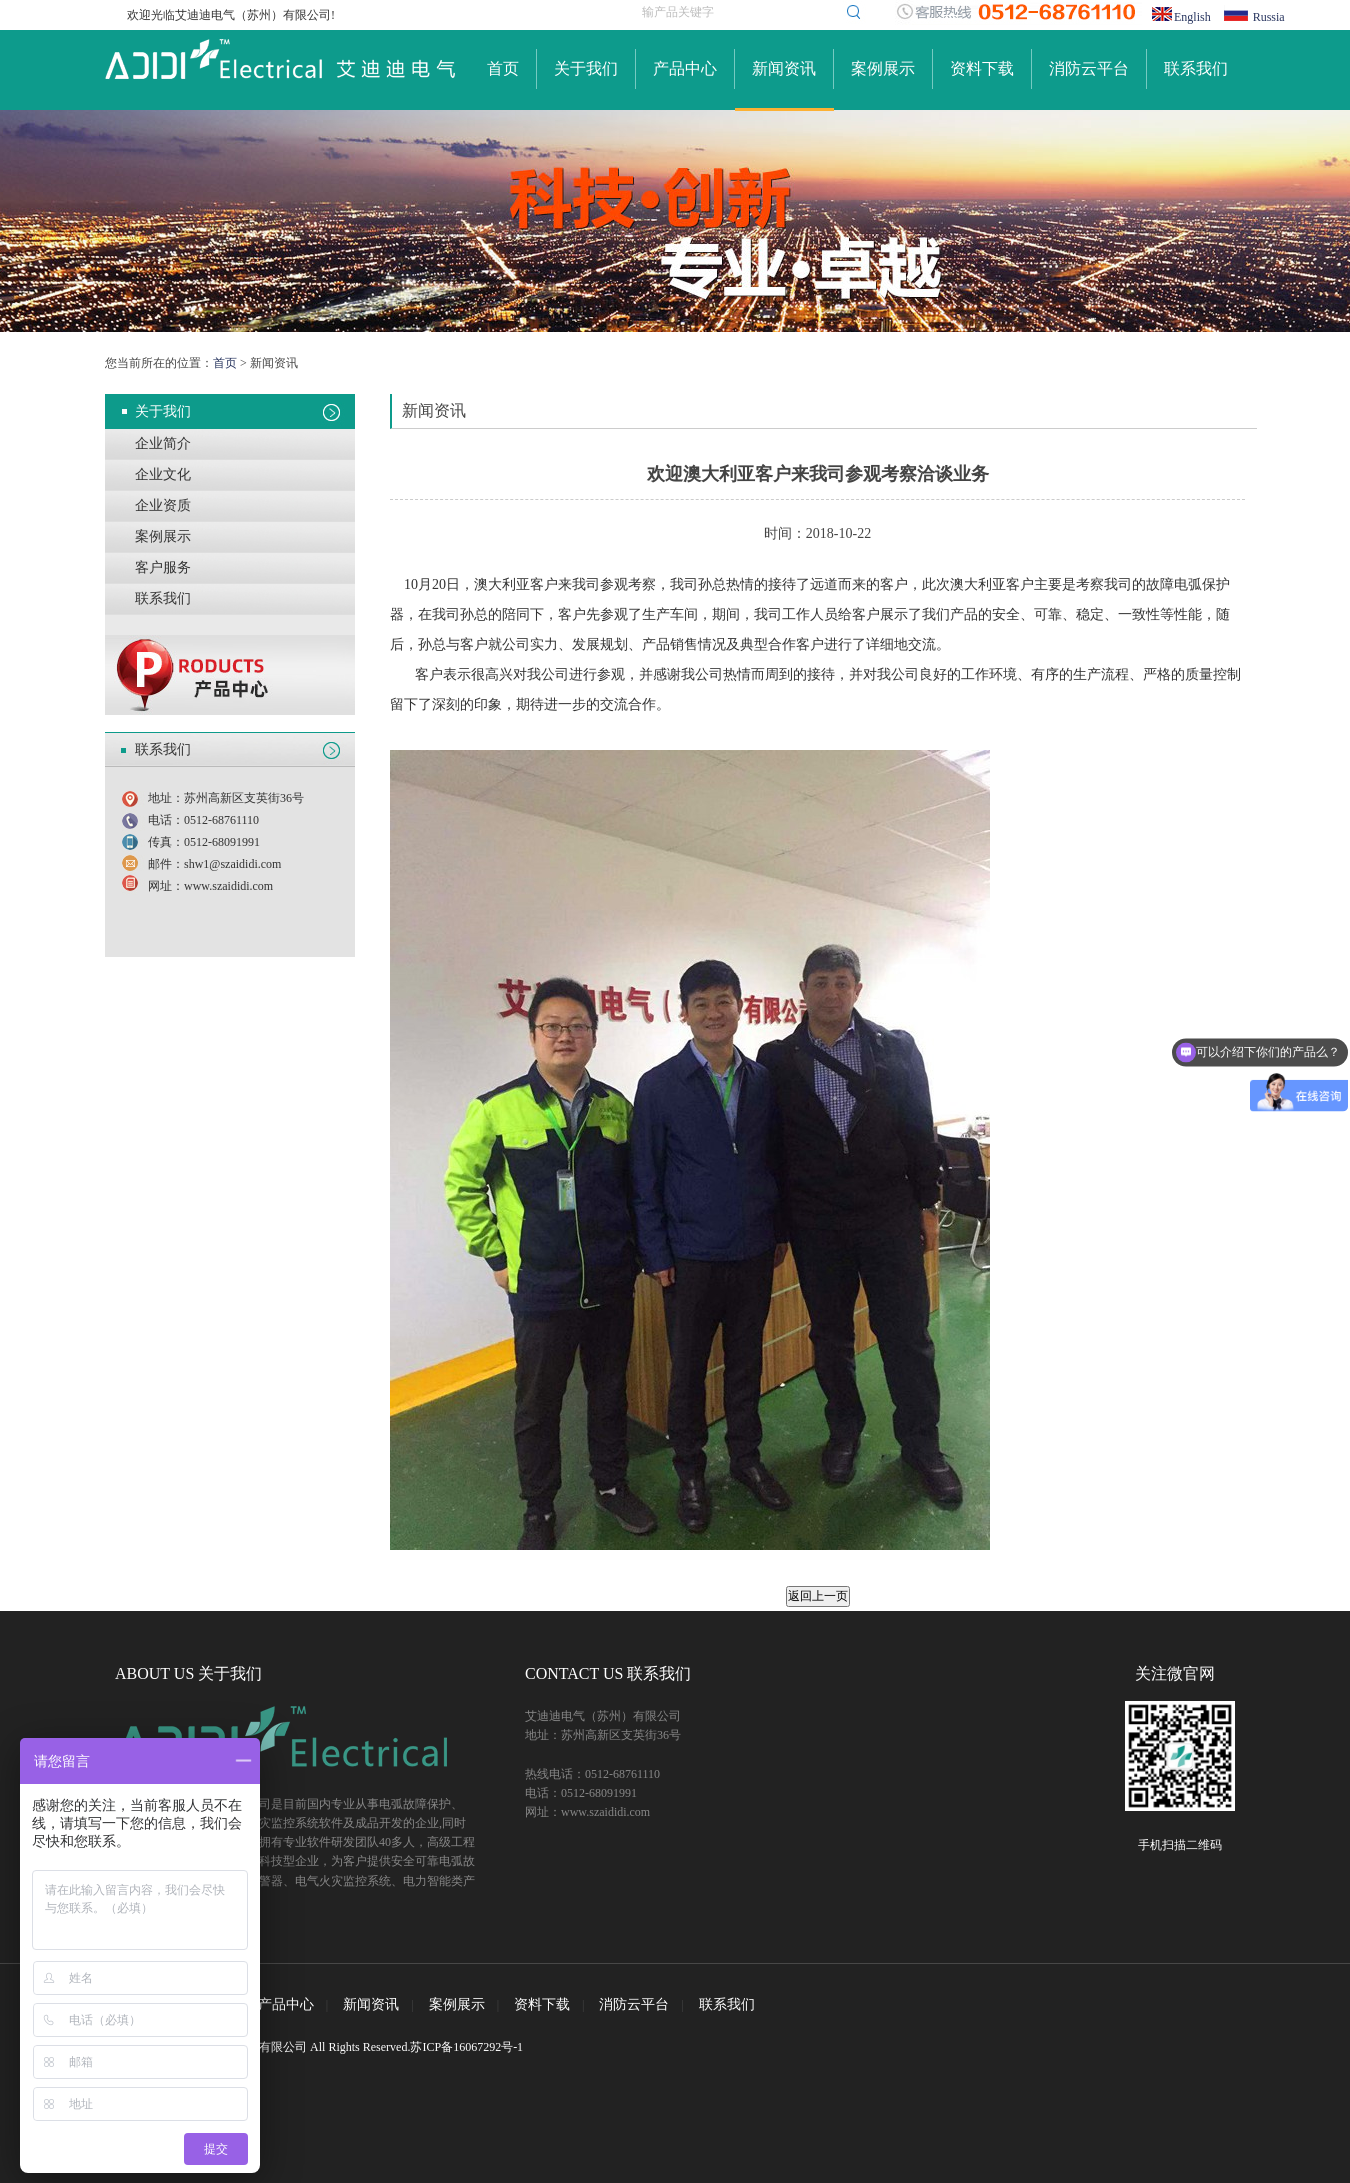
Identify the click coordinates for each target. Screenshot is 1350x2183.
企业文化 (163, 474)
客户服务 (163, 567)
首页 (503, 68)
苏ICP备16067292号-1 (466, 2047)
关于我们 (586, 68)
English (1192, 17)
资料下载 (982, 68)
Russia (1269, 17)
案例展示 (883, 68)
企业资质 (163, 505)
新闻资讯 (784, 68)
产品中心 (685, 68)
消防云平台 (1089, 68)
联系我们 (1196, 68)
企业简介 (163, 443)
